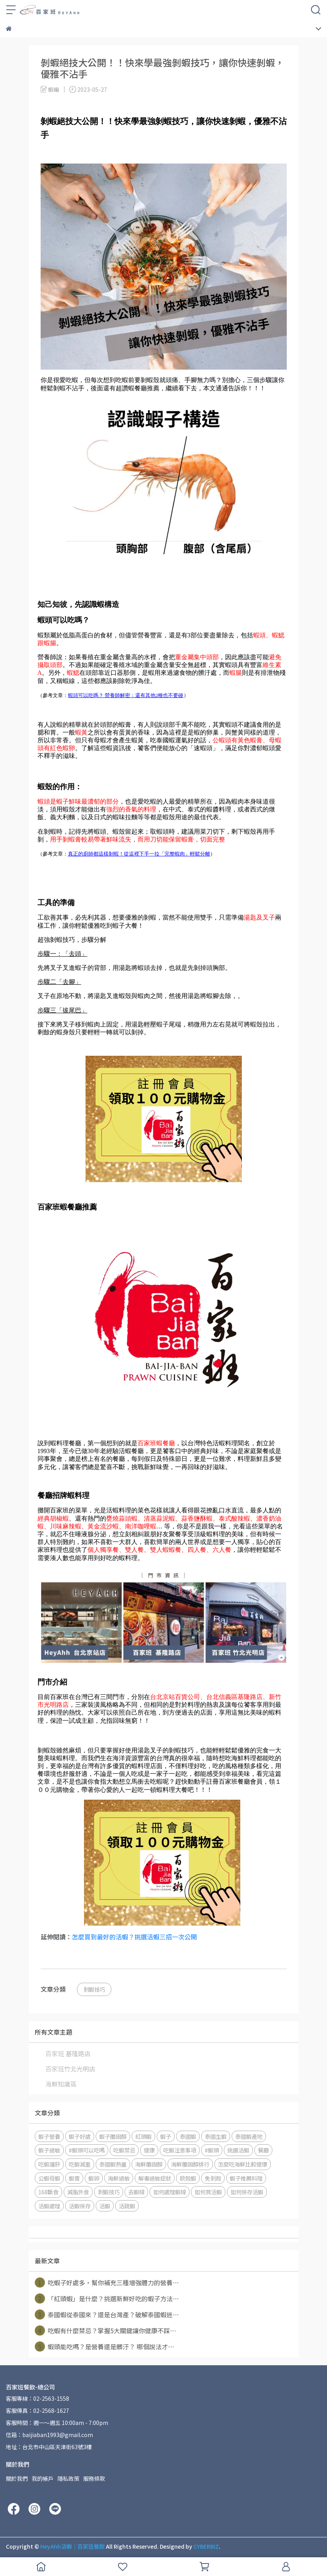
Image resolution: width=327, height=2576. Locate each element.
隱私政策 (68, 2478)
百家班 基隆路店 (68, 2053)
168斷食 (48, 2192)
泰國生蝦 (216, 2136)
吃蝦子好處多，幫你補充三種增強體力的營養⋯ (107, 2282)
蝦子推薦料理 (246, 2178)
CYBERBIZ (206, 2546)
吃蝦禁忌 (124, 2150)
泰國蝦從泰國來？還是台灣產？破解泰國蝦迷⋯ (107, 2314)
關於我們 (17, 2478)
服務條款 (94, 2478)
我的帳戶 (43, 2478)
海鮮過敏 (119, 2178)
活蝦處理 (49, 2206)
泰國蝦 (188, 2136)
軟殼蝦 (188, 2178)
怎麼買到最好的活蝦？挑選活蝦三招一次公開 (134, 1936)
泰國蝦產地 (249, 2136)
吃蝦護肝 (49, 2164)
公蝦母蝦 (49, 2178)
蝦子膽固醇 (113, 2136)
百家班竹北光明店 (70, 2068)
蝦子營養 (49, 2136)
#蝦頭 (212, 2150)
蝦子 (165, 2136)
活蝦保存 (80, 2206)
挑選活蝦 (238, 2150)
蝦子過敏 (49, 2150)
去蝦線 (136, 2192)
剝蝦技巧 (94, 1989)
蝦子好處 (80, 2136)
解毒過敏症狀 (154, 2178)
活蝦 (104, 2206)
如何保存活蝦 (247, 2192)
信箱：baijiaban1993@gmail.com (49, 2435)
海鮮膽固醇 (149, 2164)
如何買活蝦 (208, 2192)
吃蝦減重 (80, 2164)
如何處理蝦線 (169, 2192)
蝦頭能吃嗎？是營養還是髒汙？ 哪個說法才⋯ (104, 2346)
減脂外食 (78, 2192)
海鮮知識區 (61, 2084)
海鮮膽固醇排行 (190, 2164)
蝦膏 (74, 2178)
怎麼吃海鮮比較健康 (242, 2164)
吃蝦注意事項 (179, 2150)
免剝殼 (213, 2178)
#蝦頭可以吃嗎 (87, 2150)
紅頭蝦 (143, 2136)
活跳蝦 (127, 2206)
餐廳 (263, 2150)
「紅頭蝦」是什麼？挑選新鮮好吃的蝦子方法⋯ (107, 2298)
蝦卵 (93, 2178)
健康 (149, 2150)
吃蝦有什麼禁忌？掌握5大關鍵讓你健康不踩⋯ (105, 2330)
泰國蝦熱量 (113, 2164)
